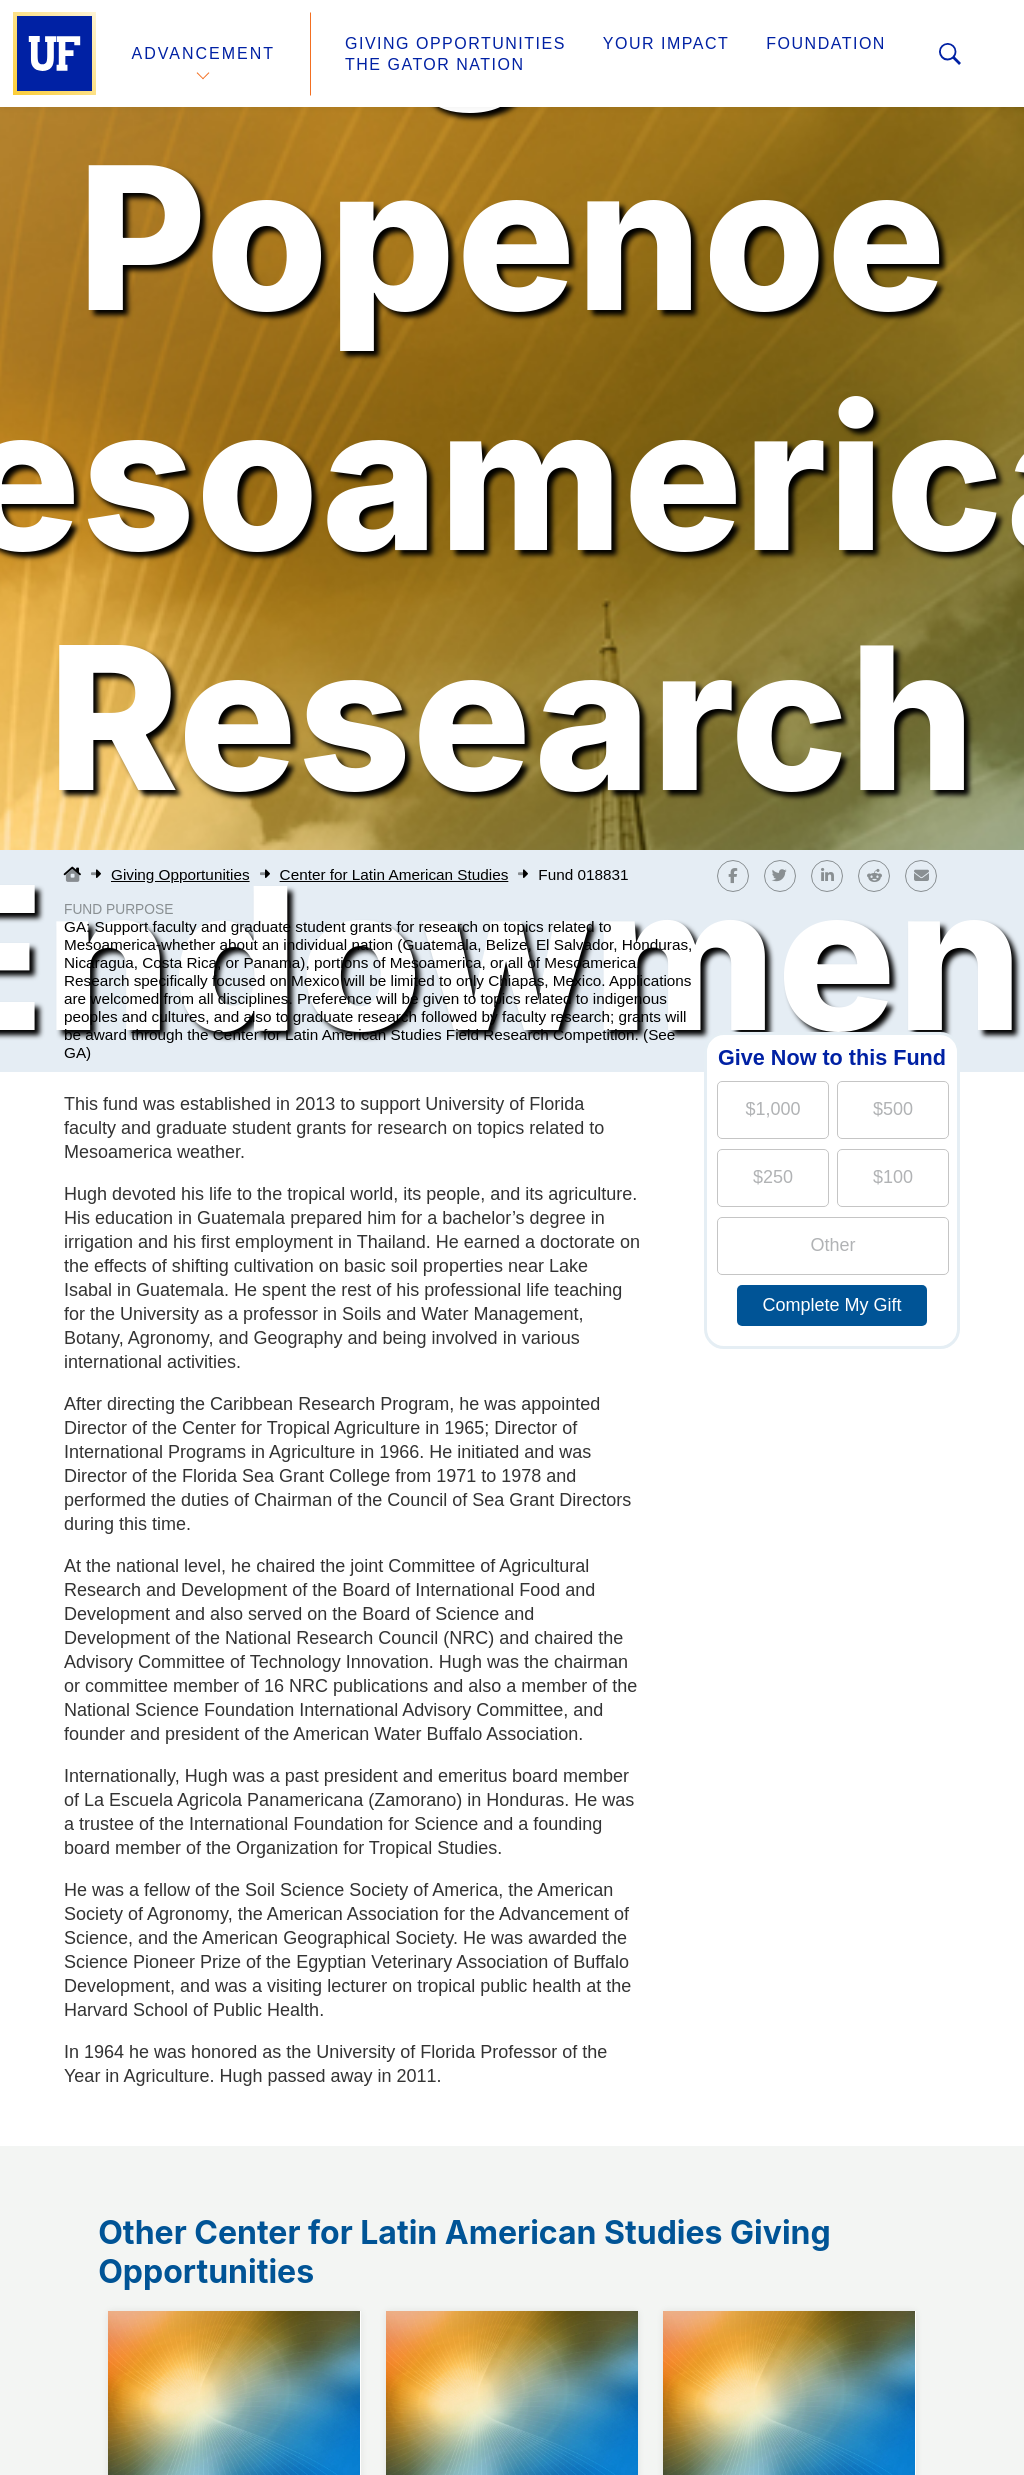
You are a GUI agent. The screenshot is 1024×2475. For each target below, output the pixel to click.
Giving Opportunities (455, 43)
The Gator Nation (435, 64)
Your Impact (666, 43)
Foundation (826, 43)
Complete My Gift (831, 1305)
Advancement (204, 53)
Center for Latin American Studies (394, 874)
